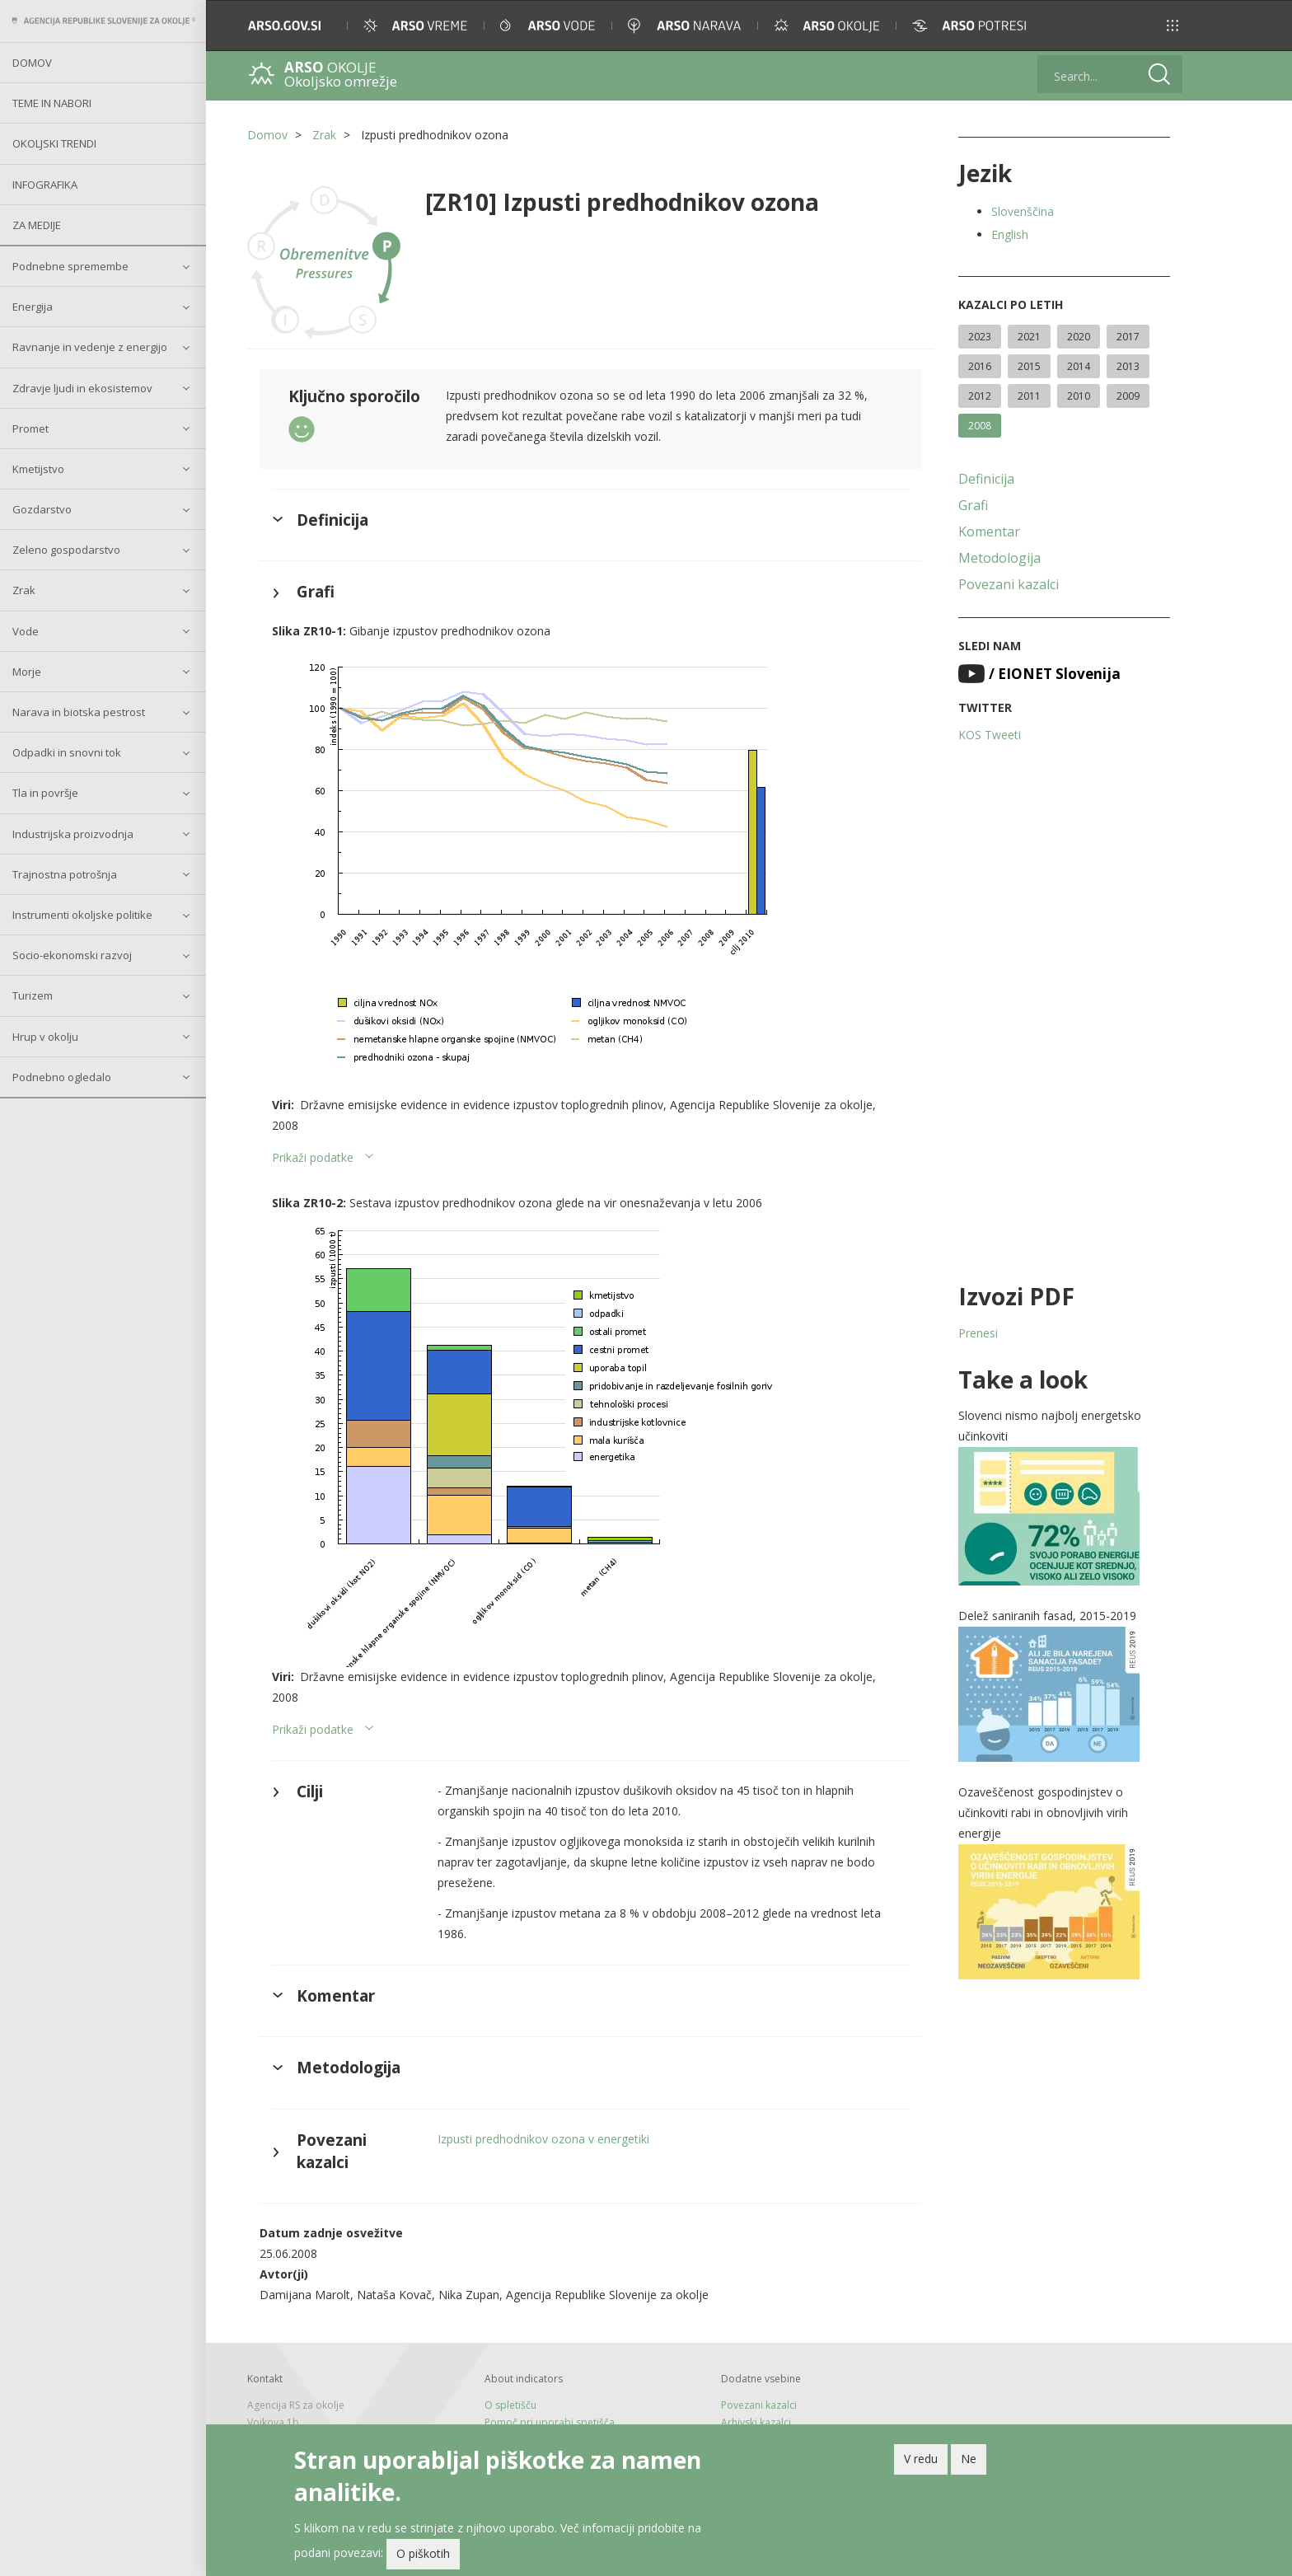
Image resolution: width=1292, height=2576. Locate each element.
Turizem (32, 995)
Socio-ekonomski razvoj (72, 955)
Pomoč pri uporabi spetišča (550, 2422)
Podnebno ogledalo (61, 1077)
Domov (32, 62)
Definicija (986, 479)
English (1009, 234)
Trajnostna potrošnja (64, 874)
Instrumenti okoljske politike (82, 914)
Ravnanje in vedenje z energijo (89, 347)
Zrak (23, 590)
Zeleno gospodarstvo (66, 549)
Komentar (989, 531)
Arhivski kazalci (756, 2422)
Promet (30, 428)
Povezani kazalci (1008, 584)
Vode (25, 631)
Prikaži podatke (312, 1157)
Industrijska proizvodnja (72, 834)
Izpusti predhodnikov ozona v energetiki (543, 2139)
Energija (32, 306)
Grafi (973, 505)
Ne (968, 2458)
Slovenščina (1022, 211)
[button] (1172, 25)
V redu (921, 2458)
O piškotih (423, 2554)
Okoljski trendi (54, 143)
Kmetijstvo (38, 468)
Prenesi (978, 1333)
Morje (26, 671)
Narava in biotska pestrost (78, 712)
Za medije (36, 225)
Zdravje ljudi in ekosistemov (82, 388)
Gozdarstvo (42, 509)
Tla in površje (45, 792)
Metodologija (999, 558)
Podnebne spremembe (70, 266)
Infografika (44, 184)
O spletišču (510, 2405)
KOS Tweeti (989, 734)
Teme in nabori (51, 103)
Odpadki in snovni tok (66, 752)
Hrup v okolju (45, 1036)
